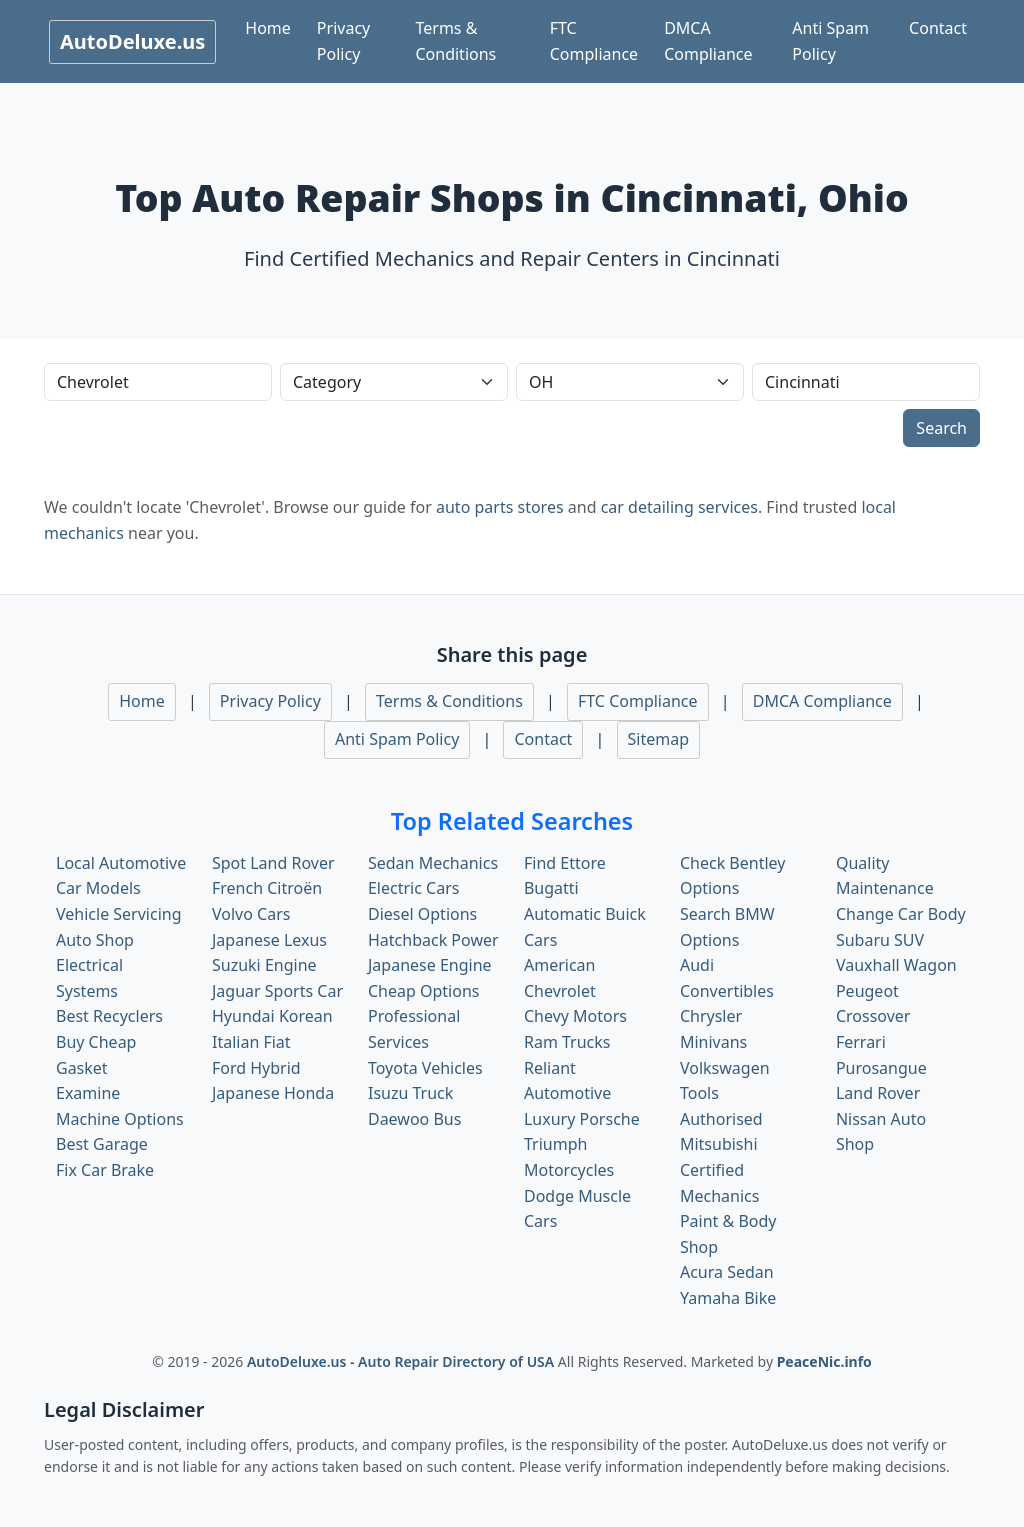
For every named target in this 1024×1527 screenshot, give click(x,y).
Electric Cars (413, 888)
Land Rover (878, 1093)
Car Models (98, 888)
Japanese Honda (273, 1093)
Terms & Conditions (455, 41)
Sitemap (659, 739)
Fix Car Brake (105, 1170)
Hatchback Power (433, 940)
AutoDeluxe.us (132, 41)
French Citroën (267, 888)
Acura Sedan (727, 1272)
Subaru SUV (880, 940)
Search (941, 428)
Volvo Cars (251, 914)
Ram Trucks (567, 1042)
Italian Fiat (251, 1042)
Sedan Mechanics (433, 863)
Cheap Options (423, 991)
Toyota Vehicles (425, 1068)
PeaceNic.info (824, 1361)
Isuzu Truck (410, 1093)
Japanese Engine (430, 965)
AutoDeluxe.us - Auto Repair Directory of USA (402, 1361)
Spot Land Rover (273, 863)
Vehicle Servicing (119, 914)
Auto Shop (95, 940)
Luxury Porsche (582, 1119)
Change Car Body (901, 914)
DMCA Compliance (708, 41)
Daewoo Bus (414, 1119)
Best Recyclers (109, 1016)
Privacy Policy (343, 41)
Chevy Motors (575, 1016)
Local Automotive (121, 863)
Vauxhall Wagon (896, 965)
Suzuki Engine (264, 965)
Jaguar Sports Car (277, 991)
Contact (938, 28)
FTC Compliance (594, 41)
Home (268, 28)
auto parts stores (500, 507)
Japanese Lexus (269, 940)
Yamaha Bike (728, 1298)
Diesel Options (422, 914)
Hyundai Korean (272, 1016)
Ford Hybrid (256, 1068)
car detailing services (679, 507)
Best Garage (102, 1144)
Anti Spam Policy (830, 41)
